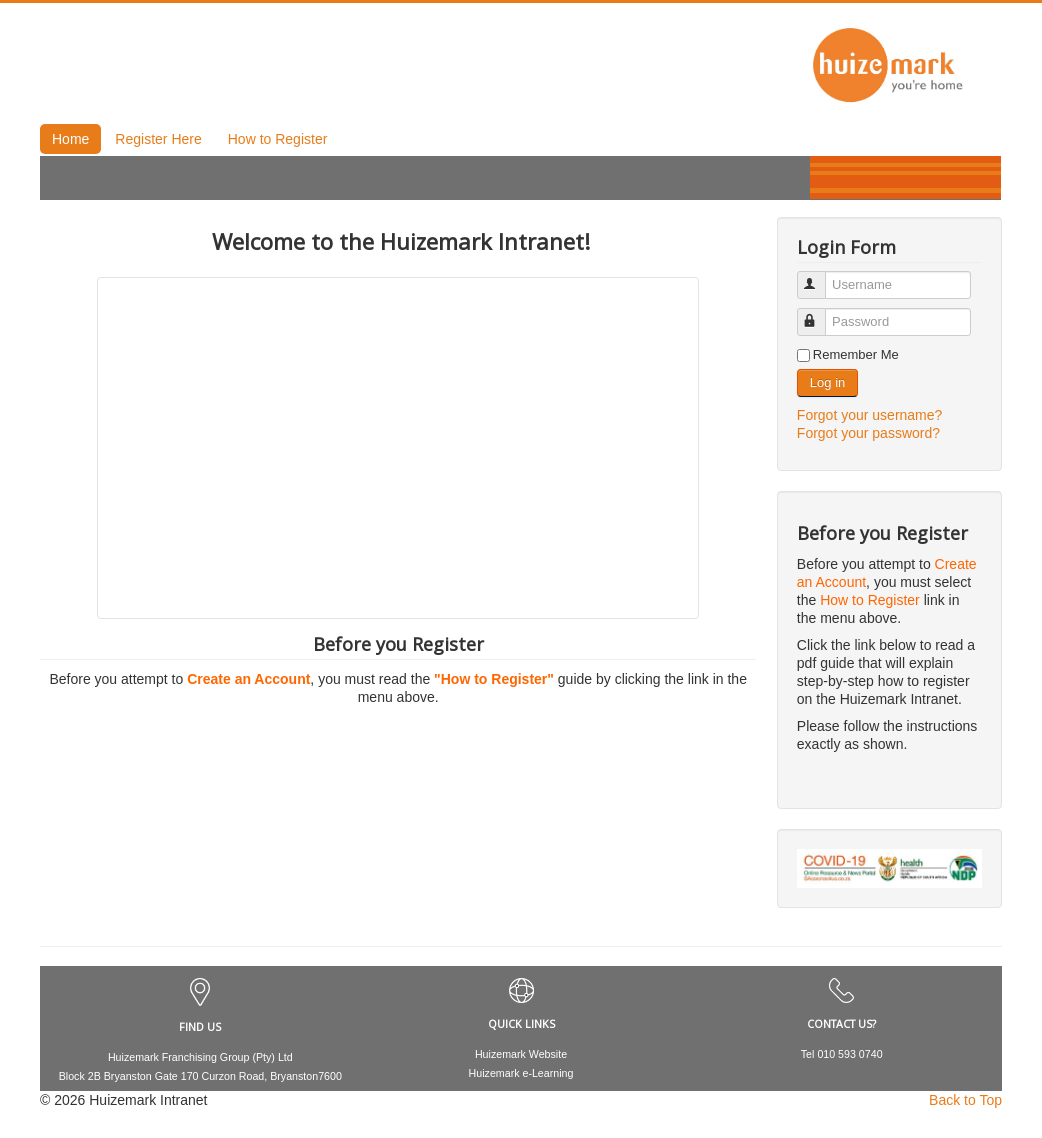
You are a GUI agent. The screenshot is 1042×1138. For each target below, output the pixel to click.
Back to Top (965, 1100)
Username (820, 276)
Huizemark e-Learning (521, 1073)
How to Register (278, 139)
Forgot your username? (870, 415)
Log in (827, 382)
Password (820, 313)
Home (70, 139)
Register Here (158, 139)
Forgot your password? (868, 433)
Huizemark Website (521, 1054)
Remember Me (856, 354)
